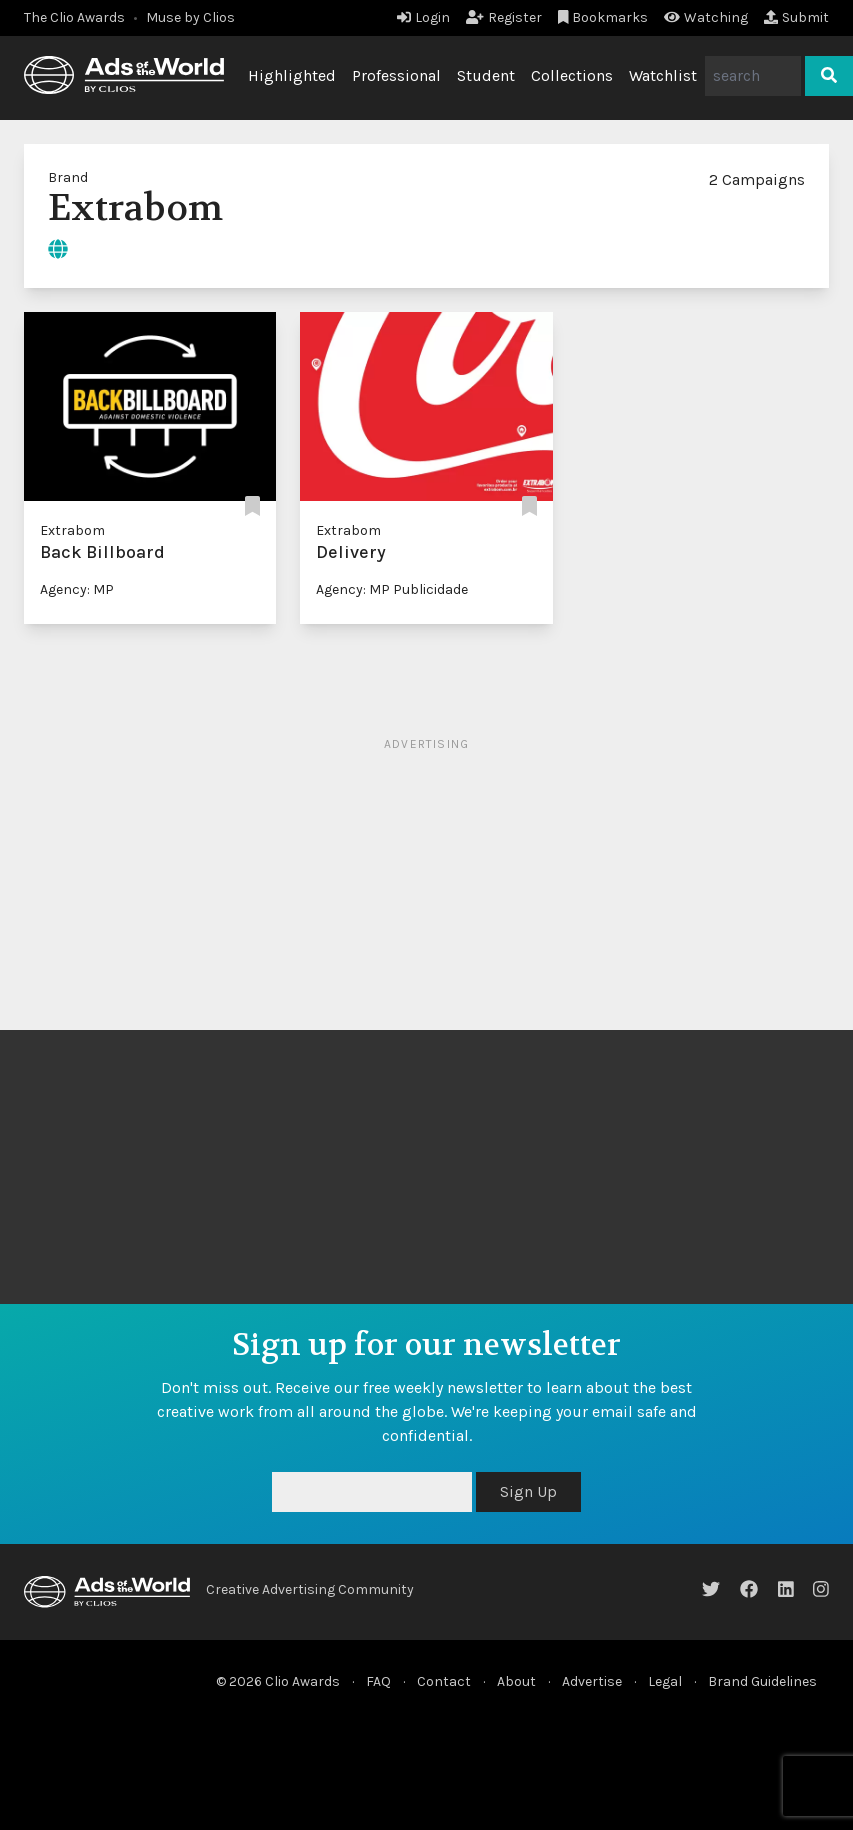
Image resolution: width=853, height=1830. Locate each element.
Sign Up (528, 1491)
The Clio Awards (74, 17)
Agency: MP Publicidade (392, 589)
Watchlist (663, 75)
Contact (444, 1681)
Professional (396, 75)
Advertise (592, 1681)
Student (486, 75)
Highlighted (292, 75)
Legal (665, 1681)
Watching (706, 17)
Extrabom (72, 530)
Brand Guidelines (762, 1681)
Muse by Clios (190, 17)
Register (504, 17)
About (516, 1681)
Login (423, 17)
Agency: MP (77, 589)
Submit (796, 17)
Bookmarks (603, 17)
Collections (572, 75)
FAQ (378, 1681)
